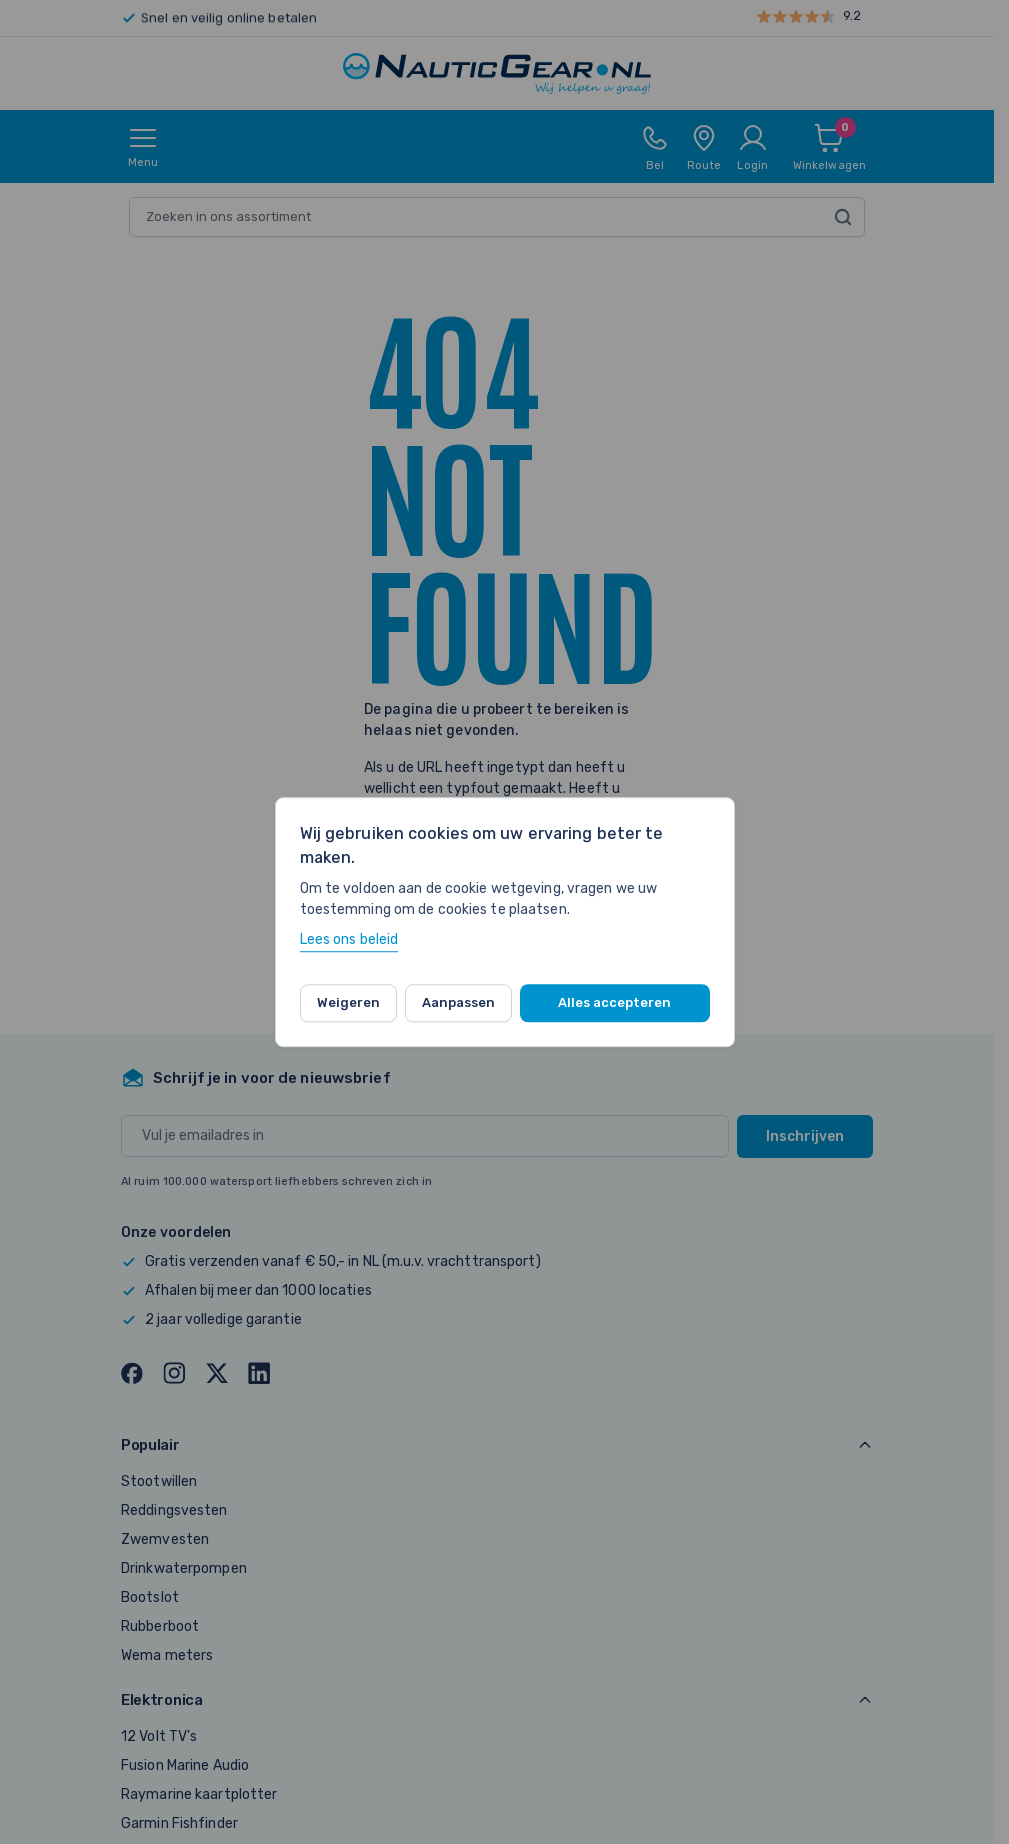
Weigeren (348, 1002)
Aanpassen (458, 1002)
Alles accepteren (614, 1002)
